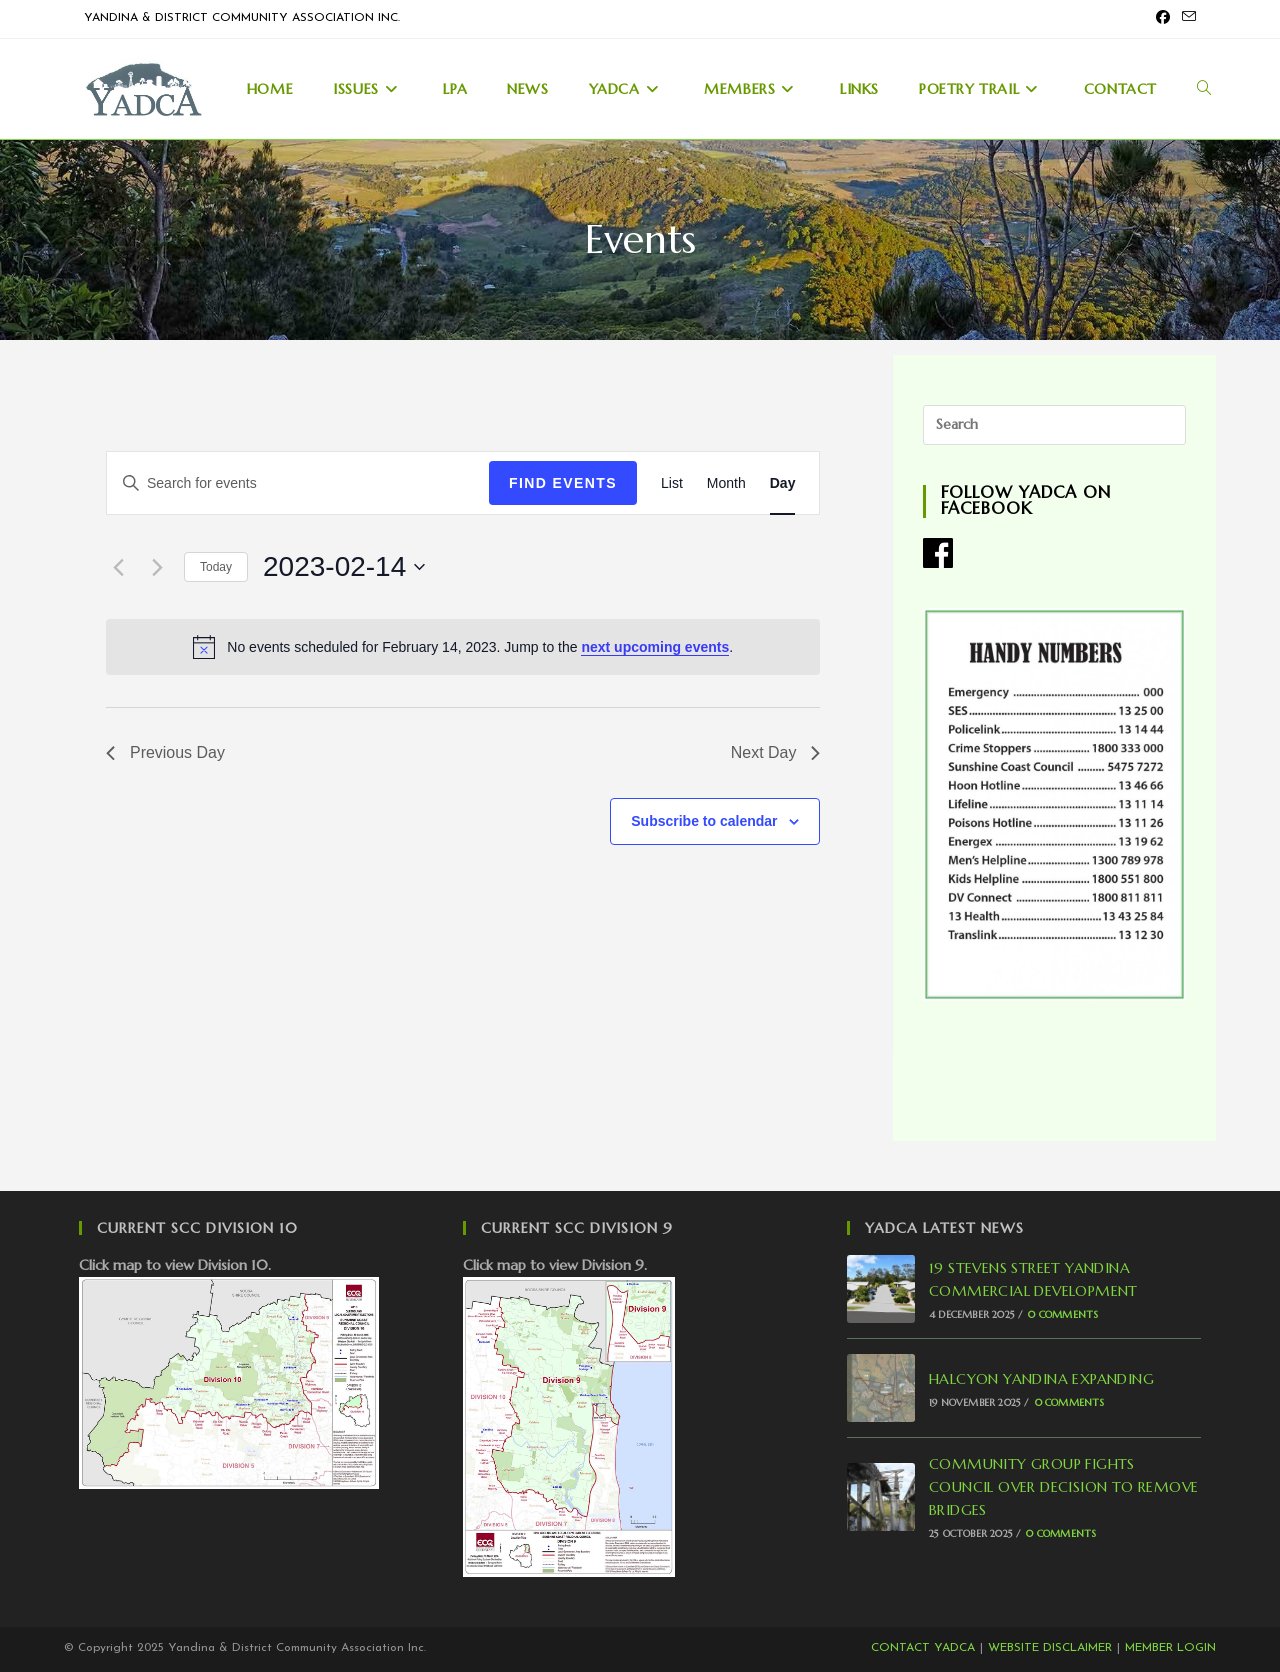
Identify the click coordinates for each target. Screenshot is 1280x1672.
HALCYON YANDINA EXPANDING (1041, 1379)
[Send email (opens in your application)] (1186, 19)
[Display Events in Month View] (726, 483)
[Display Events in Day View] (783, 483)
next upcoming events (655, 647)
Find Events (563, 483)
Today (216, 567)
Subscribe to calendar (704, 821)
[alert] (463, 647)
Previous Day (165, 752)
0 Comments (1063, 1314)
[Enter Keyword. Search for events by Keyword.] (298, 483)
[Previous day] (118, 567)
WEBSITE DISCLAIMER (1050, 1648)
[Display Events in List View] (672, 483)
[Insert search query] (1054, 425)
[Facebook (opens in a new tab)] (1163, 19)
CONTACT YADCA (923, 1648)
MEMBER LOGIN (1170, 1648)
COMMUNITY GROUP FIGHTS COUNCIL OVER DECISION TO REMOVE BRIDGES (1063, 1487)
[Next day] (157, 567)
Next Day (776, 752)
